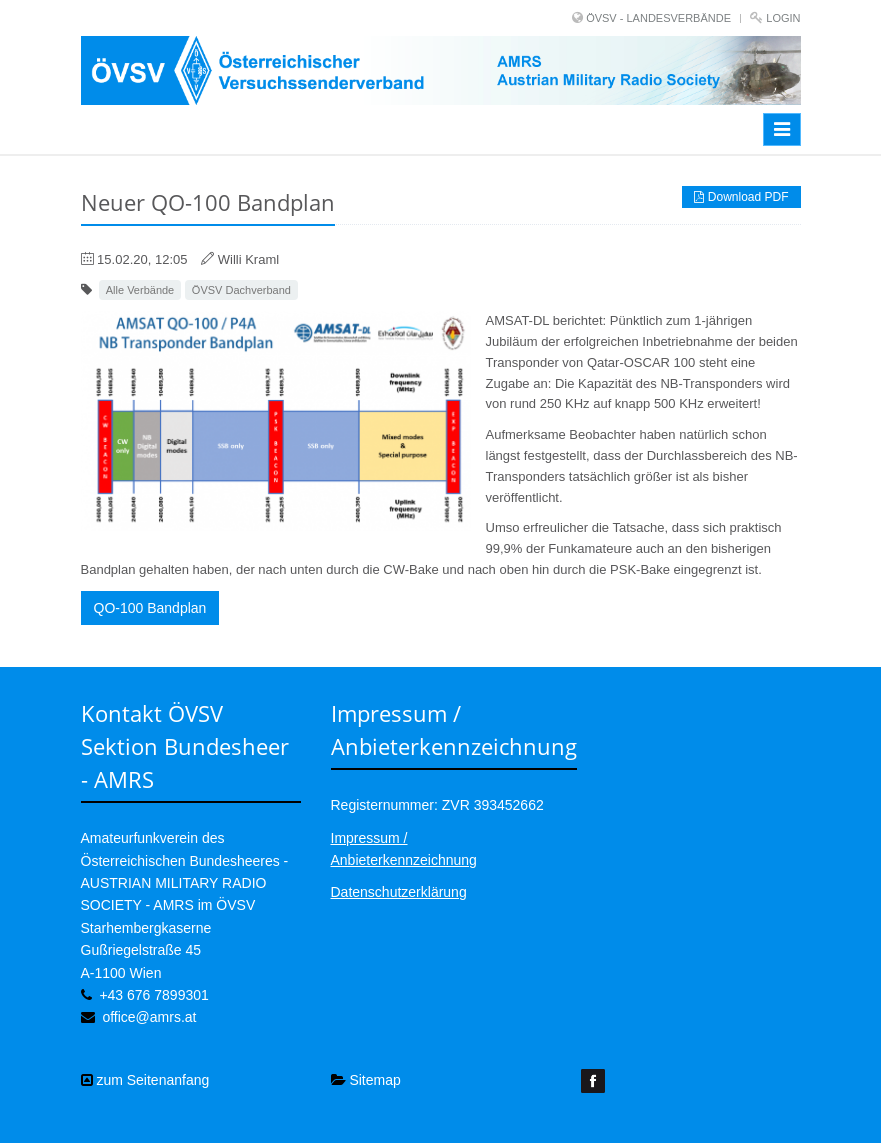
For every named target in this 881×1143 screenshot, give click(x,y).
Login (783, 18)
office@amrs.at (149, 1017)
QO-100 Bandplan (150, 608)
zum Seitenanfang (145, 1080)
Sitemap (366, 1080)
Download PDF (741, 197)
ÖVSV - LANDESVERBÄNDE (658, 18)
